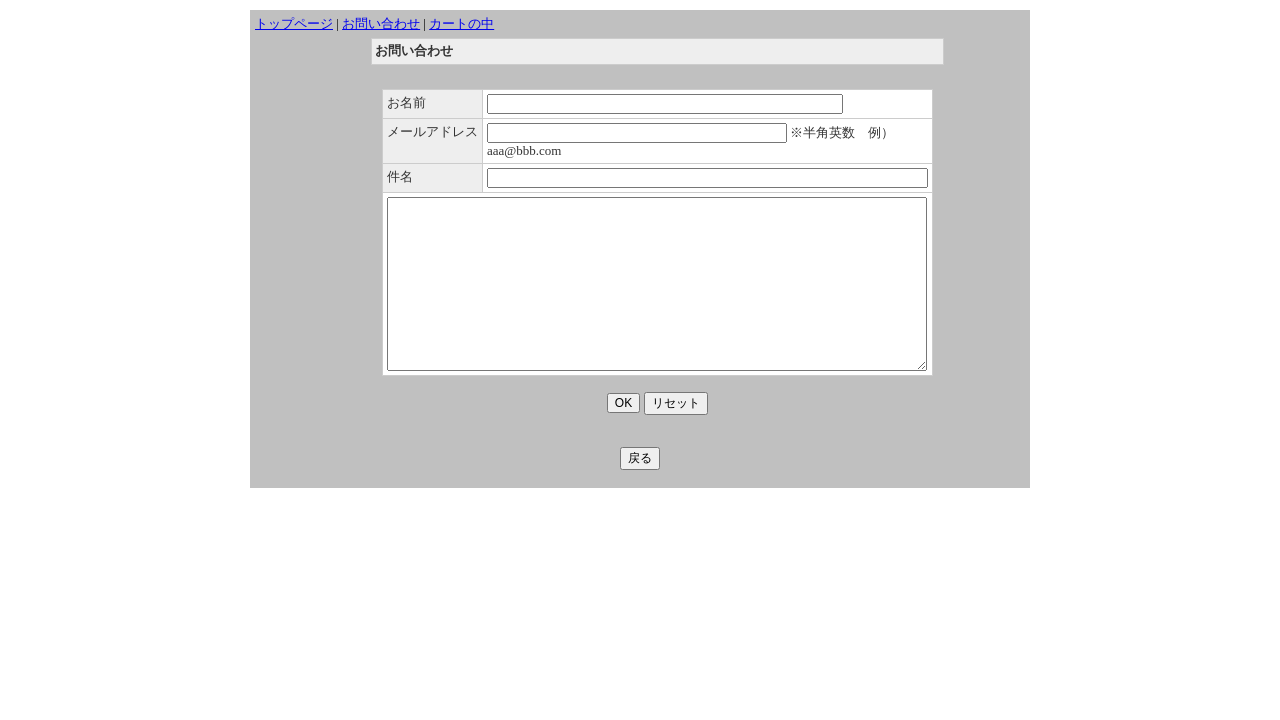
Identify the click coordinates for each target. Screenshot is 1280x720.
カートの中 (461, 23)
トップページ (294, 23)
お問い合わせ (381, 23)
